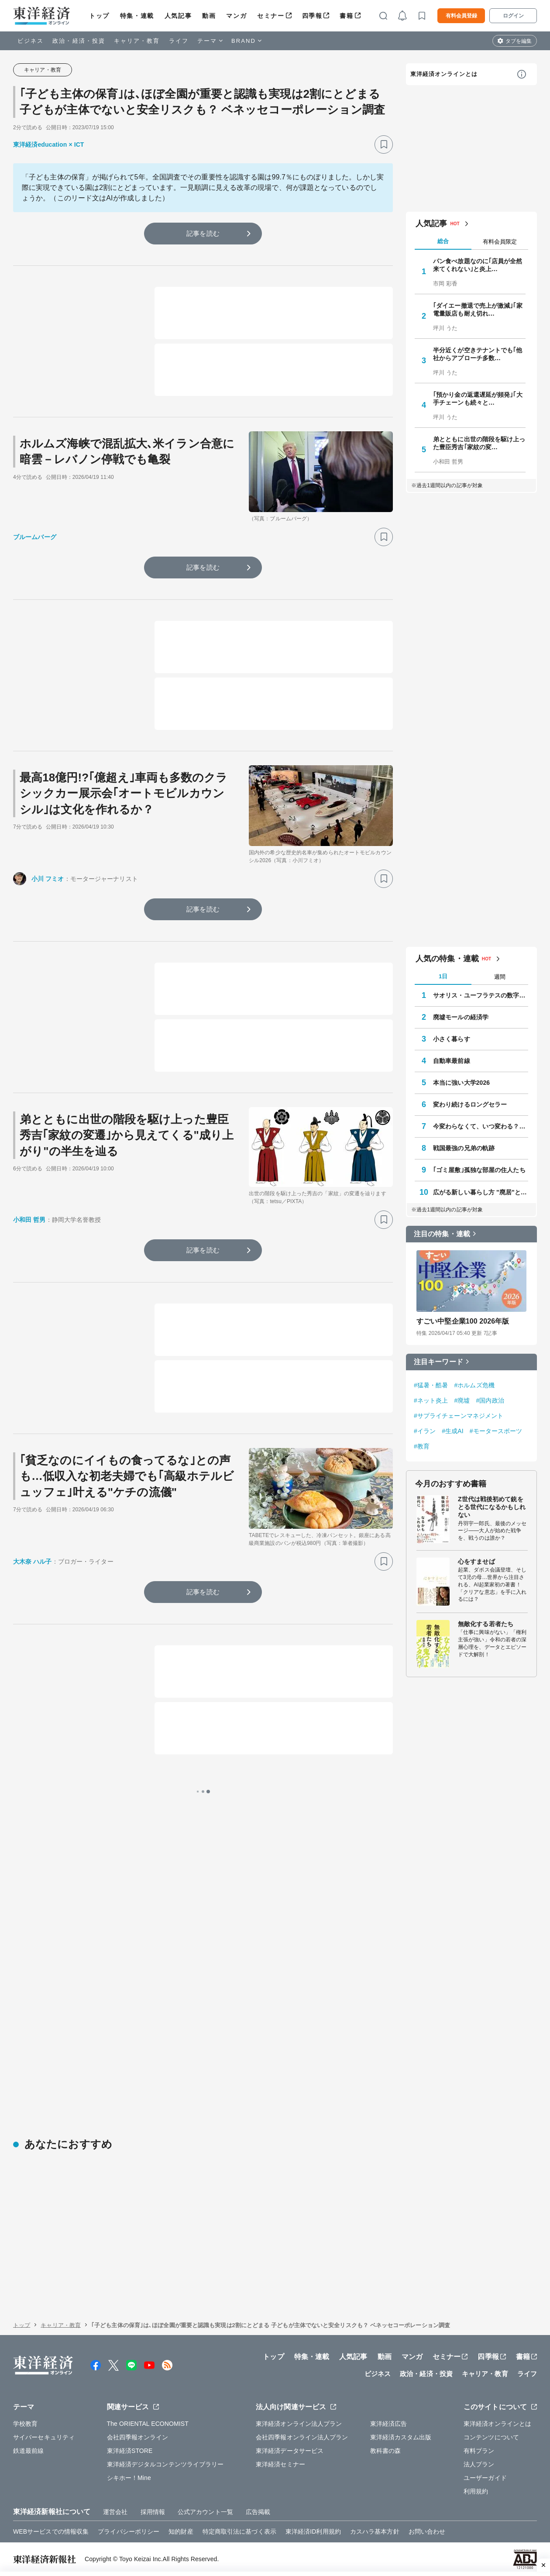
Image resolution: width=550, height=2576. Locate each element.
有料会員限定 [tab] (500, 241)
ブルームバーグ (34, 536)
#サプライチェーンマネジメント (458, 1415)
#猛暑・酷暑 (431, 1385)
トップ (99, 15)
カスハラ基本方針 (374, 2531)
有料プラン (479, 2450)
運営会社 (115, 2511)
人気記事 (178, 15)
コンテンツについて (491, 2437)
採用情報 (153, 2511)
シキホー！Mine (129, 2477)
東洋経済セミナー (280, 2464)
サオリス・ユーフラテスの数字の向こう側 (480, 995)
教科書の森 (385, 2450)
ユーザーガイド (485, 2477)
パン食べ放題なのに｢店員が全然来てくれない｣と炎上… (477, 265)
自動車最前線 (451, 1060)
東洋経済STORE (130, 2450)
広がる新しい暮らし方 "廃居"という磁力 (480, 1192)
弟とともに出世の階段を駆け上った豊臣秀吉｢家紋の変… (479, 443)
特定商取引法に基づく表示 (239, 2531)
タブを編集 (518, 41)
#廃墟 (462, 1400)
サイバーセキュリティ (44, 2437)
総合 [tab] (443, 241)
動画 (209, 15)
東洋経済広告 (388, 2423)
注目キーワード (438, 1361)
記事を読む (203, 233)
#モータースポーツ (496, 1430)
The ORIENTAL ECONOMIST (148, 2423)
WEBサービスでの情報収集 (51, 2531)
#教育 (422, 1446)
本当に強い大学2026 (461, 1082)
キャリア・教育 (137, 41)
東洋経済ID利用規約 (313, 2531)
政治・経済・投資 (78, 41)
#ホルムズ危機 (474, 1385)
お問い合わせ (427, 2531)
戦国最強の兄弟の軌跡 (464, 1148)
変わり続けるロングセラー (470, 1104)
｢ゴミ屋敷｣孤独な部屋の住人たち (479, 1169)
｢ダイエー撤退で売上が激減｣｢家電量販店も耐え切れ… (477, 309)
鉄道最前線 (28, 2450)
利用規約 (476, 2491)
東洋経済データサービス (289, 2450)
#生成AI (453, 1430)
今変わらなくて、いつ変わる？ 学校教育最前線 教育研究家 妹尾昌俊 (480, 1126)
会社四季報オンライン (137, 2437)
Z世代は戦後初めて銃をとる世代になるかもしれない (492, 1507)
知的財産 (180, 2531)
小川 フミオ (47, 878)
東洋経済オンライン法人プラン (299, 2423)
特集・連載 (137, 15)
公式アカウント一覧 (205, 2511)
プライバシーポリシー (128, 2531)
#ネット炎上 (431, 1400)
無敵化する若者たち (485, 1623)
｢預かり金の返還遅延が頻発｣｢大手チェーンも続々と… (477, 398)
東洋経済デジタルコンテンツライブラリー (165, 2464)
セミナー (270, 15)
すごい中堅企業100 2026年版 (462, 1321)
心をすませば (476, 1561)
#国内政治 (490, 1400)
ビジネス (30, 41)
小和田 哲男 (29, 1219)
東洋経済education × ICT (48, 144)
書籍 (346, 15)
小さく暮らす (451, 1038)
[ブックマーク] (384, 144)
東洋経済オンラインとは (444, 74)
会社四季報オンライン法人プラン (302, 2437)
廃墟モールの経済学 (460, 1017)
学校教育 (25, 2423)
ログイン (513, 16)
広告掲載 (258, 2511)
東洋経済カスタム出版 (401, 2437)
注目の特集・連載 (442, 1234)
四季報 (312, 15)
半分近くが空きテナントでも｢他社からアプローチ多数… (477, 354)
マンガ (236, 15)
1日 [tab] (443, 976)
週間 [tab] (499, 976)
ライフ (179, 41)
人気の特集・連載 (447, 958)
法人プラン (479, 2464)
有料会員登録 (461, 16)
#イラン (425, 1430)
